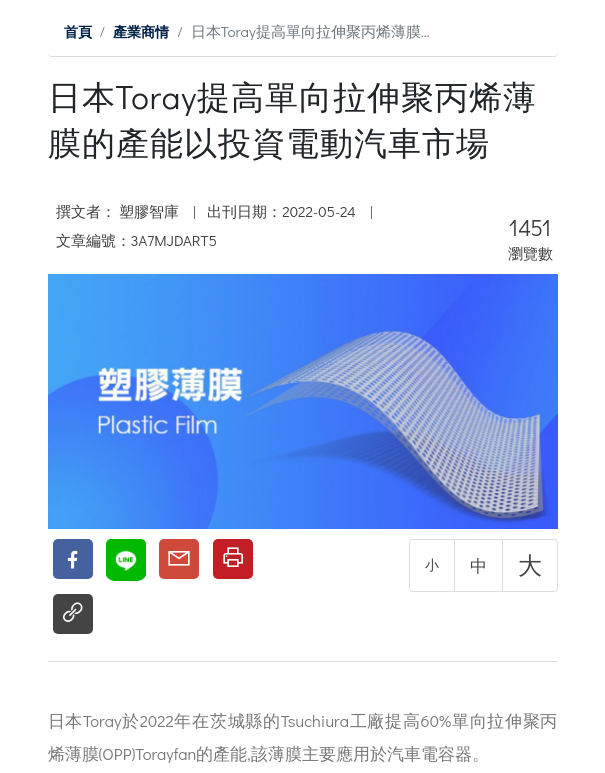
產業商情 (145, 31)
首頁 (79, 31)
